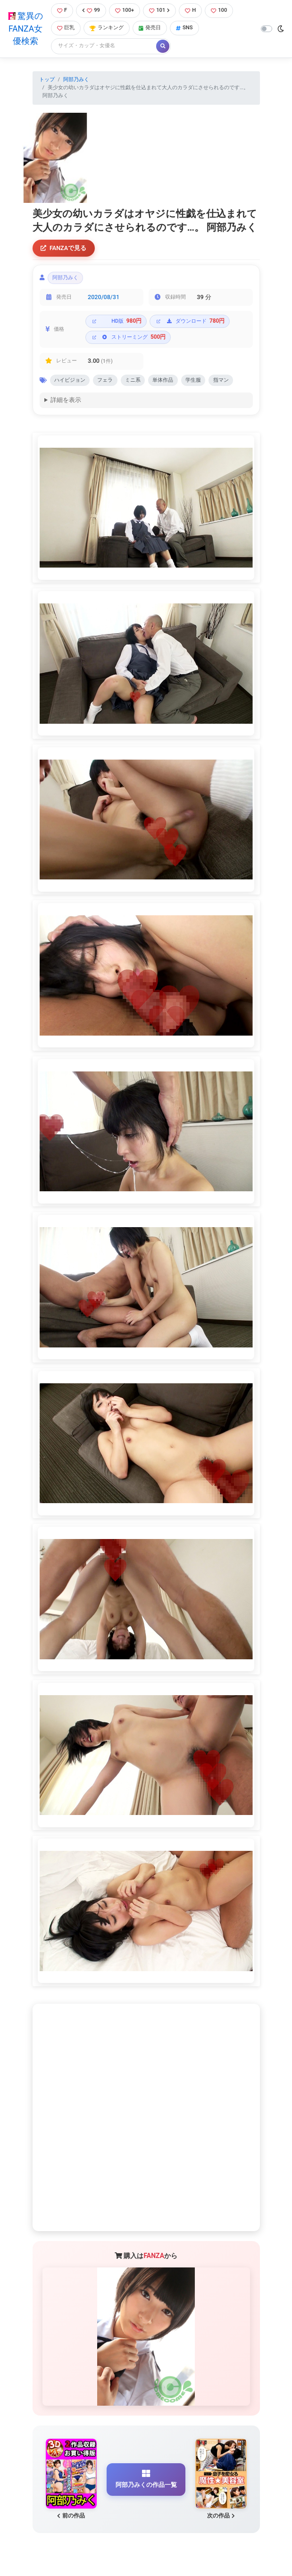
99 (91, 10)
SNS (184, 28)
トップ (47, 79)
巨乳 (66, 28)
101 (159, 10)
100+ (124, 10)
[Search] (104, 46)
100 (219, 10)
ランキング (107, 28)
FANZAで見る (63, 247)
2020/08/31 (103, 297)
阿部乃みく (76, 79)
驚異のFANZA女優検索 (25, 28)
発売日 (150, 28)
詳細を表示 (65, 401)
